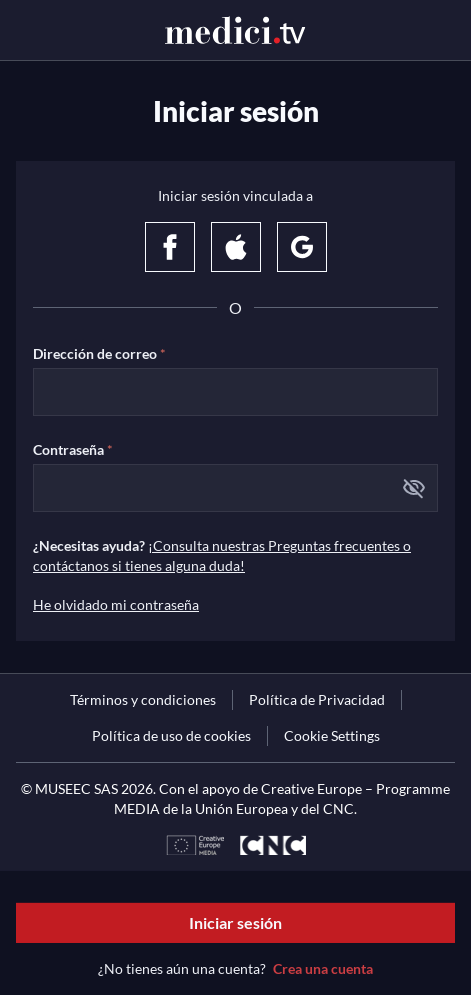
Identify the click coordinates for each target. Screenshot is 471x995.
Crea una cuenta (323, 968)
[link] (143, 700)
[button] (414, 488)
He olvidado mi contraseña (116, 604)
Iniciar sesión (235, 922)
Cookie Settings (332, 735)
